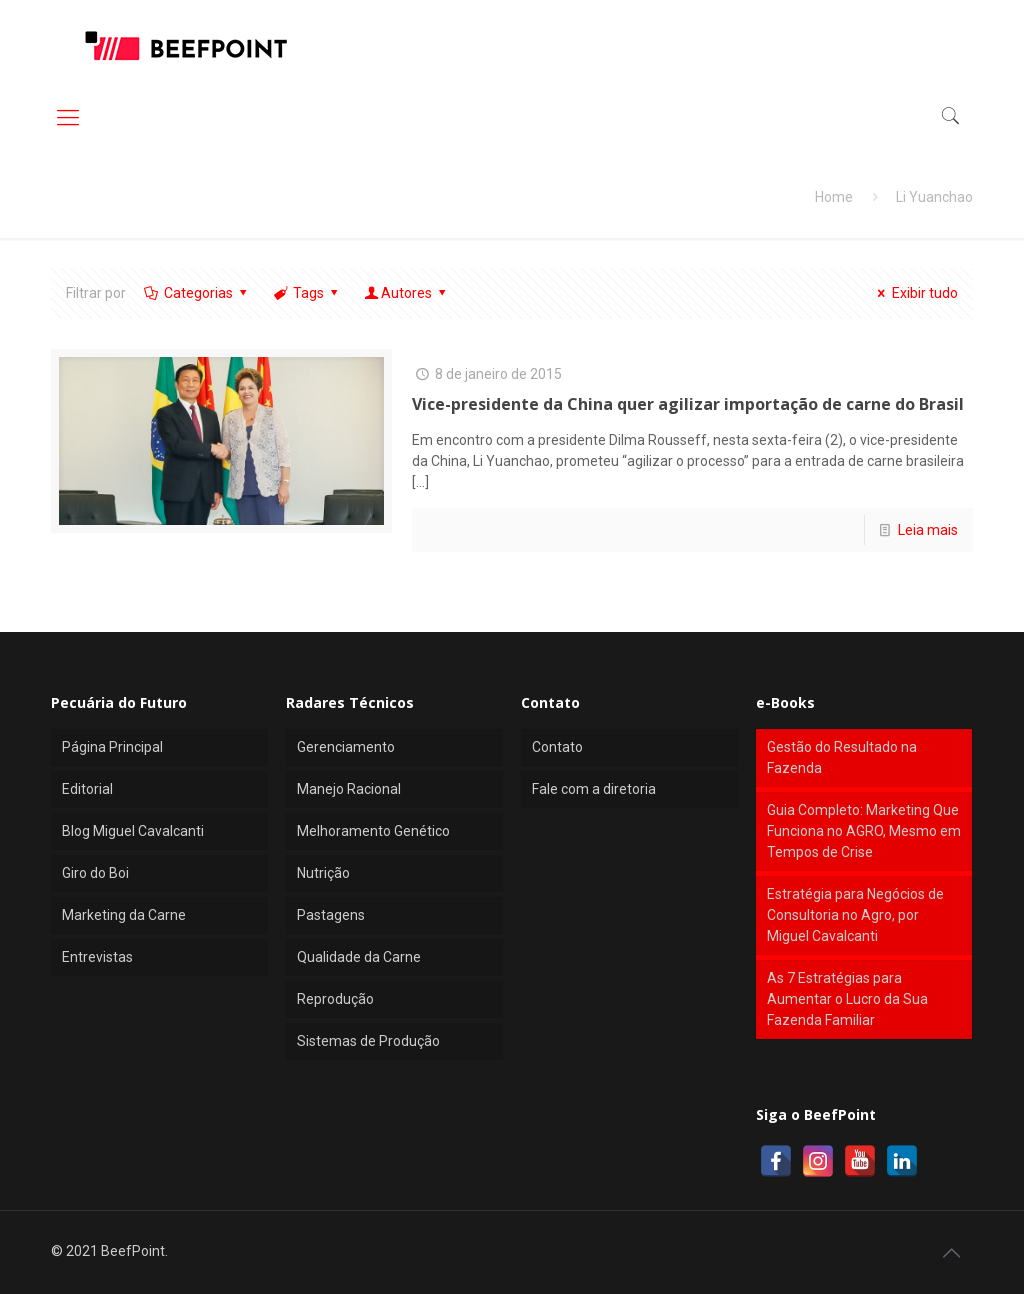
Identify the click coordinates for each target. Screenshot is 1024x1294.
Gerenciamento (346, 747)
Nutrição (323, 873)
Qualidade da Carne (359, 957)
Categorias (196, 293)
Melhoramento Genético (373, 831)
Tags (307, 293)
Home (834, 197)
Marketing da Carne (124, 915)
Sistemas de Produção (368, 1041)
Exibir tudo (915, 293)
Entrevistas (97, 957)
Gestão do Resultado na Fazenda (842, 757)
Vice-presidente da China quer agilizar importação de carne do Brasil (688, 404)
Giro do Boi (95, 873)
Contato (557, 747)
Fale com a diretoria (594, 789)
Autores (407, 293)
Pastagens (331, 915)
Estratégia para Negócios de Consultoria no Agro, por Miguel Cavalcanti (855, 915)
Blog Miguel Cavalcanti (133, 831)
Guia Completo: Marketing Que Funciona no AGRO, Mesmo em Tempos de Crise (864, 831)
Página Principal (112, 747)
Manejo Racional (349, 789)
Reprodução (335, 999)
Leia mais (928, 530)
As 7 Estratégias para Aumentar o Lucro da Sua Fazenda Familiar (847, 999)
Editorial (87, 789)
